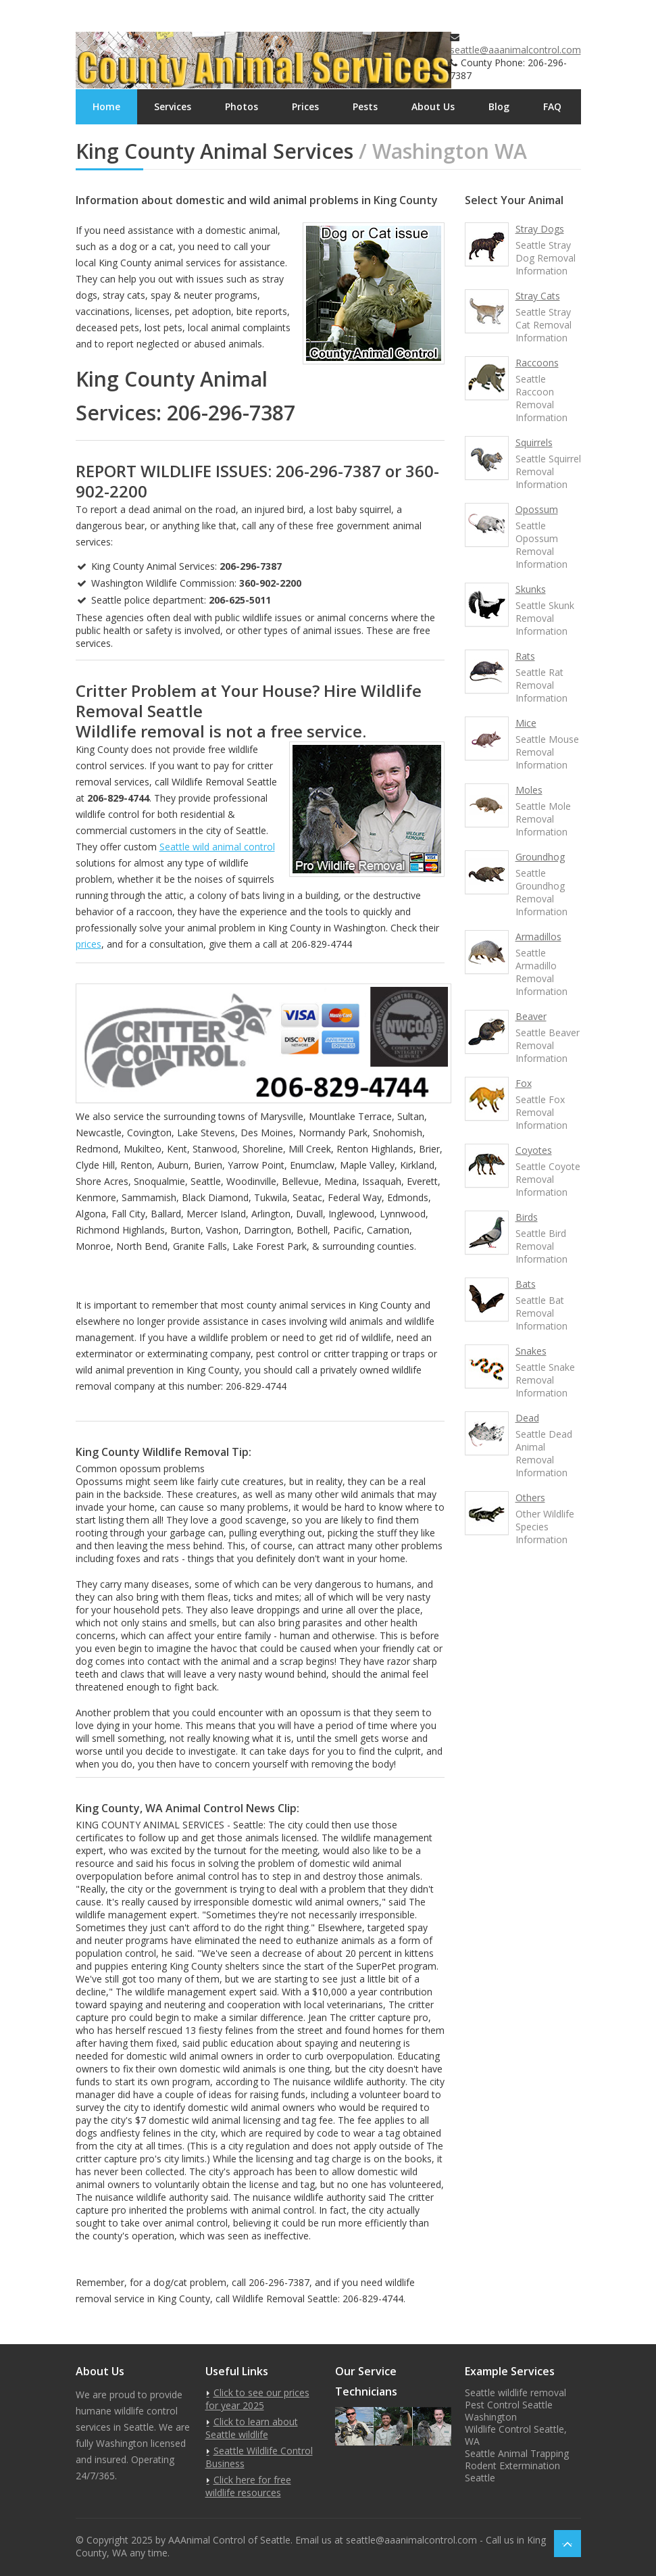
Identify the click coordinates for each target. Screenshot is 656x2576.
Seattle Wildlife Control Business (259, 2457)
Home (106, 106)
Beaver (531, 1016)
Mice (525, 722)
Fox (523, 1083)
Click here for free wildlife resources (248, 2486)
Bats (525, 1284)
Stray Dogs (539, 228)
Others (530, 1497)
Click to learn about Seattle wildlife (251, 2428)
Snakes (531, 1350)
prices (88, 944)
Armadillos (538, 936)
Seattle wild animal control (217, 846)
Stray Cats (537, 295)
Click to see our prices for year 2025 (257, 2399)
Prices (305, 106)
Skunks (530, 589)
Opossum (536, 509)
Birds (526, 1217)
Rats (525, 656)
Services (172, 106)
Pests (365, 106)
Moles (529, 789)
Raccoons (537, 362)
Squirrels (534, 442)
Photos (241, 106)
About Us (433, 106)
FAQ (552, 106)
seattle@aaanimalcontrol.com (515, 49)
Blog (498, 106)
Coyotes (533, 1150)
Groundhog (540, 856)
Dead (527, 1417)
